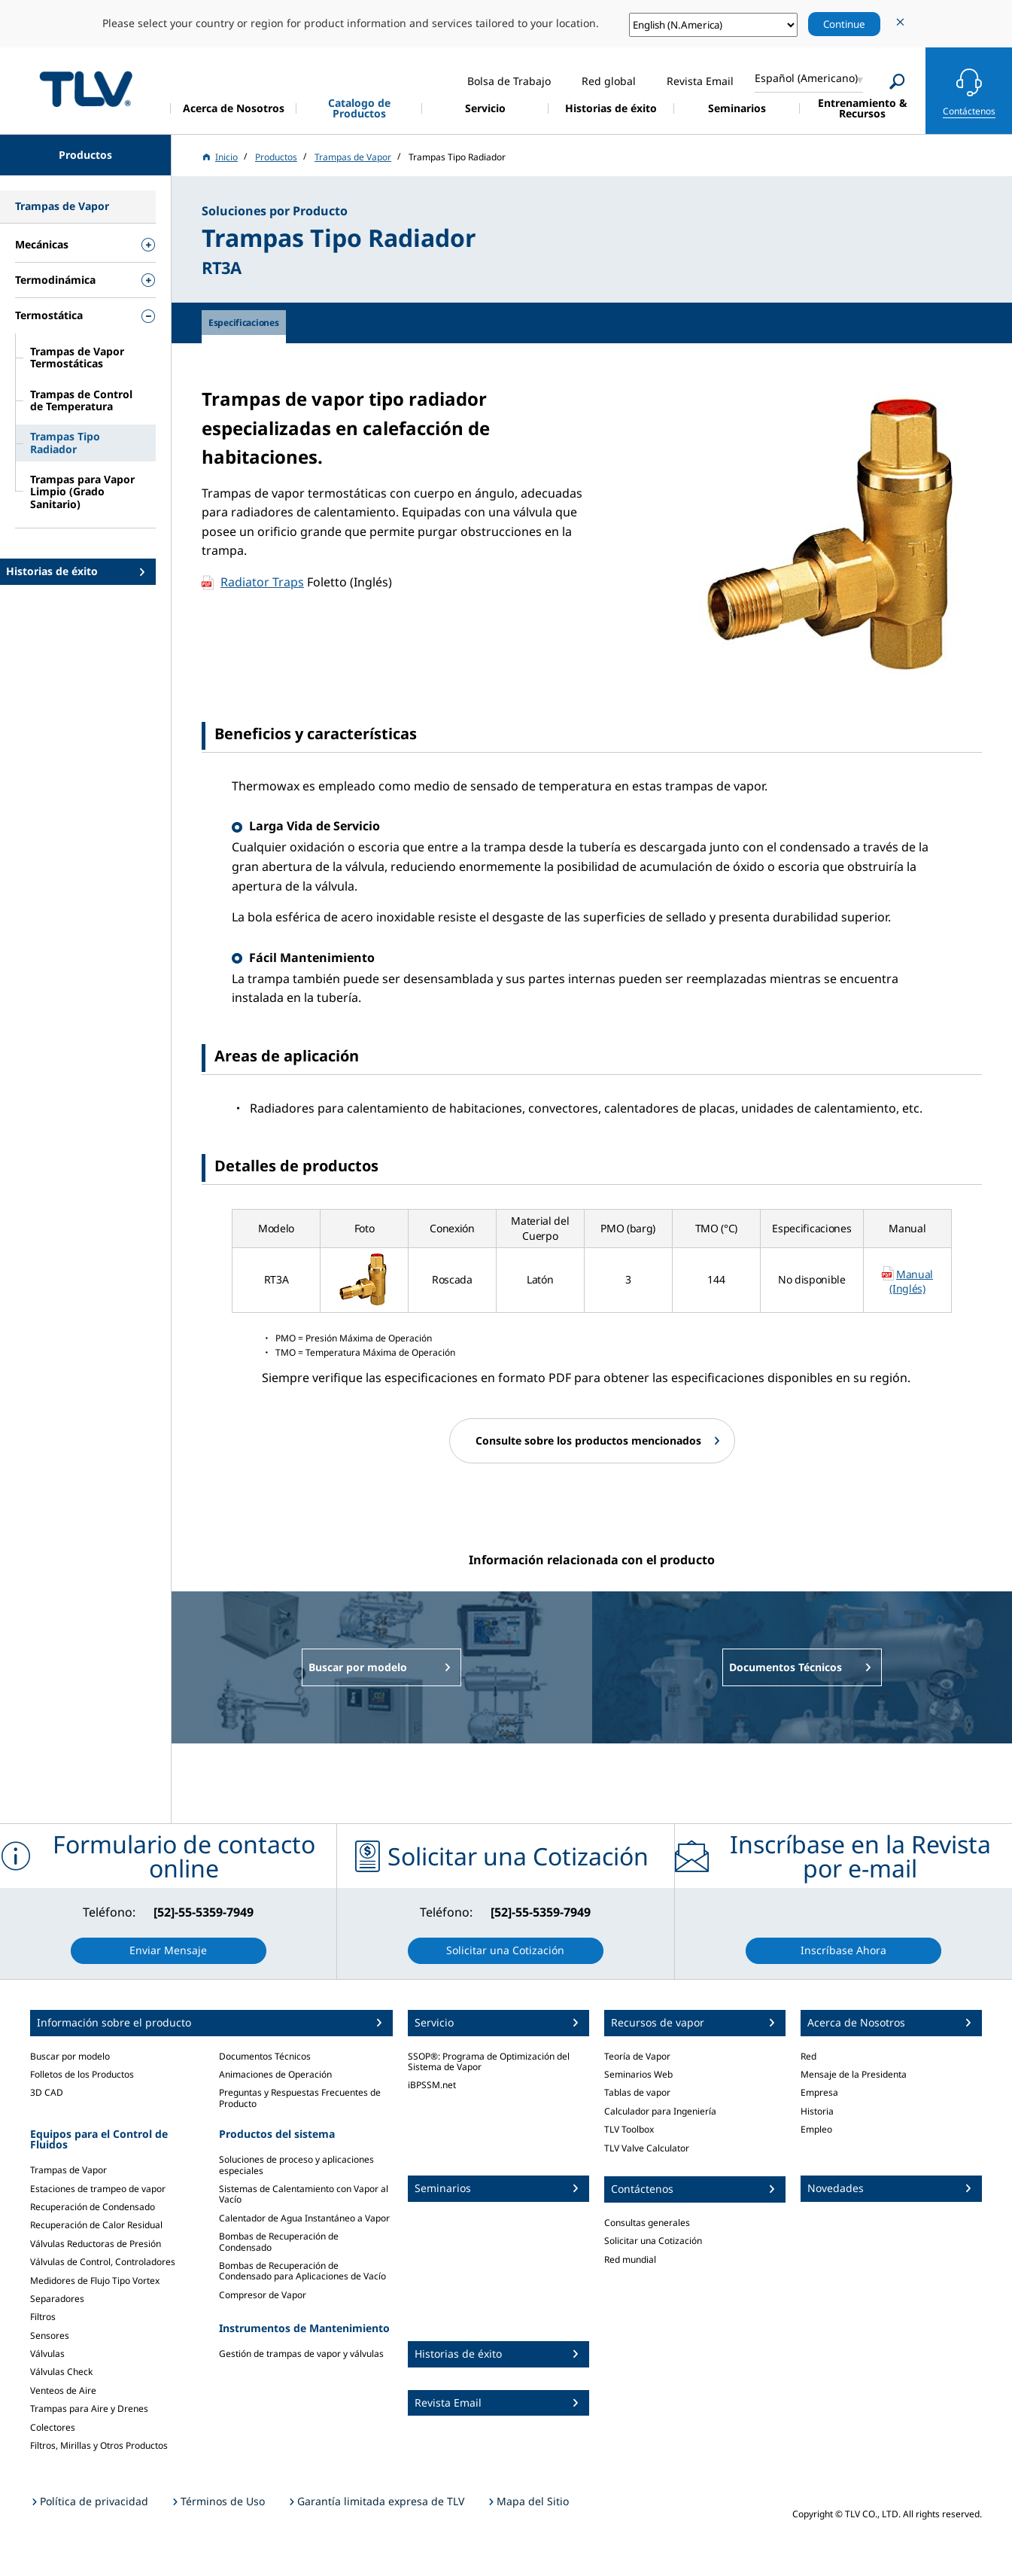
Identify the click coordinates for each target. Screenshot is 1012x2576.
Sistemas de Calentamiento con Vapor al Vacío (303, 2194)
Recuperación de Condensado (92, 2206)
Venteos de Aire (63, 2390)
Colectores (52, 2427)
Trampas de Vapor (68, 2169)
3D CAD (46, 2092)
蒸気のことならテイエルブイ (85, 88)
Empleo (816, 2129)
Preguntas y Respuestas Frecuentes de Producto (300, 2097)
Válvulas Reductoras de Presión (95, 2243)
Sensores (49, 2335)
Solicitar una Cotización (653, 2240)
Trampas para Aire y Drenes (89, 2408)
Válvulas (47, 2353)
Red (808, 2056)
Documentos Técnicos (265, 2056)
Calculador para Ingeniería (660, 2111)
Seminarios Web (638, 2074)
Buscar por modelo (70, 2056)
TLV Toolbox (629, 2129)
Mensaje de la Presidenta (854, 2074)
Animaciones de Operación (275, 2074)
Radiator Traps (262, 582)
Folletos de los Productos (82, 2074)
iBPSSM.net (432, 2084)
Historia (817, 2111)
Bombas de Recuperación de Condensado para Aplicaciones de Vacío (302, 2270)
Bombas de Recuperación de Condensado (279, 2241)
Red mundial (630, 2259)
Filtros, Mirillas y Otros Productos (99, 2445)
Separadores (57, 2298)
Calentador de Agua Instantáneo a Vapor (304, 2218)
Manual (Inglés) (911, 1281)
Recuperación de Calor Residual (96, 2224)
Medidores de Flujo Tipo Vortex (95, 2280)
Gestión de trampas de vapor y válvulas (301, 2353)
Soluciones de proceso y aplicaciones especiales (296, 2164)
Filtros (43, 2316)
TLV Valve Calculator (646, 2148)
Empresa (819, 2092)
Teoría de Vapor (637, 2056)
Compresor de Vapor (262, 2294)
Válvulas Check (61, 2371)
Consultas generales (647, 2222)
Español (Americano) (806, 78)
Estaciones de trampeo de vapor (98, 2188)
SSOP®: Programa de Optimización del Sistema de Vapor (489, 2061)
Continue (844, 24)
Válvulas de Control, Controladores (102, 2261)
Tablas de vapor (637, 2092)
